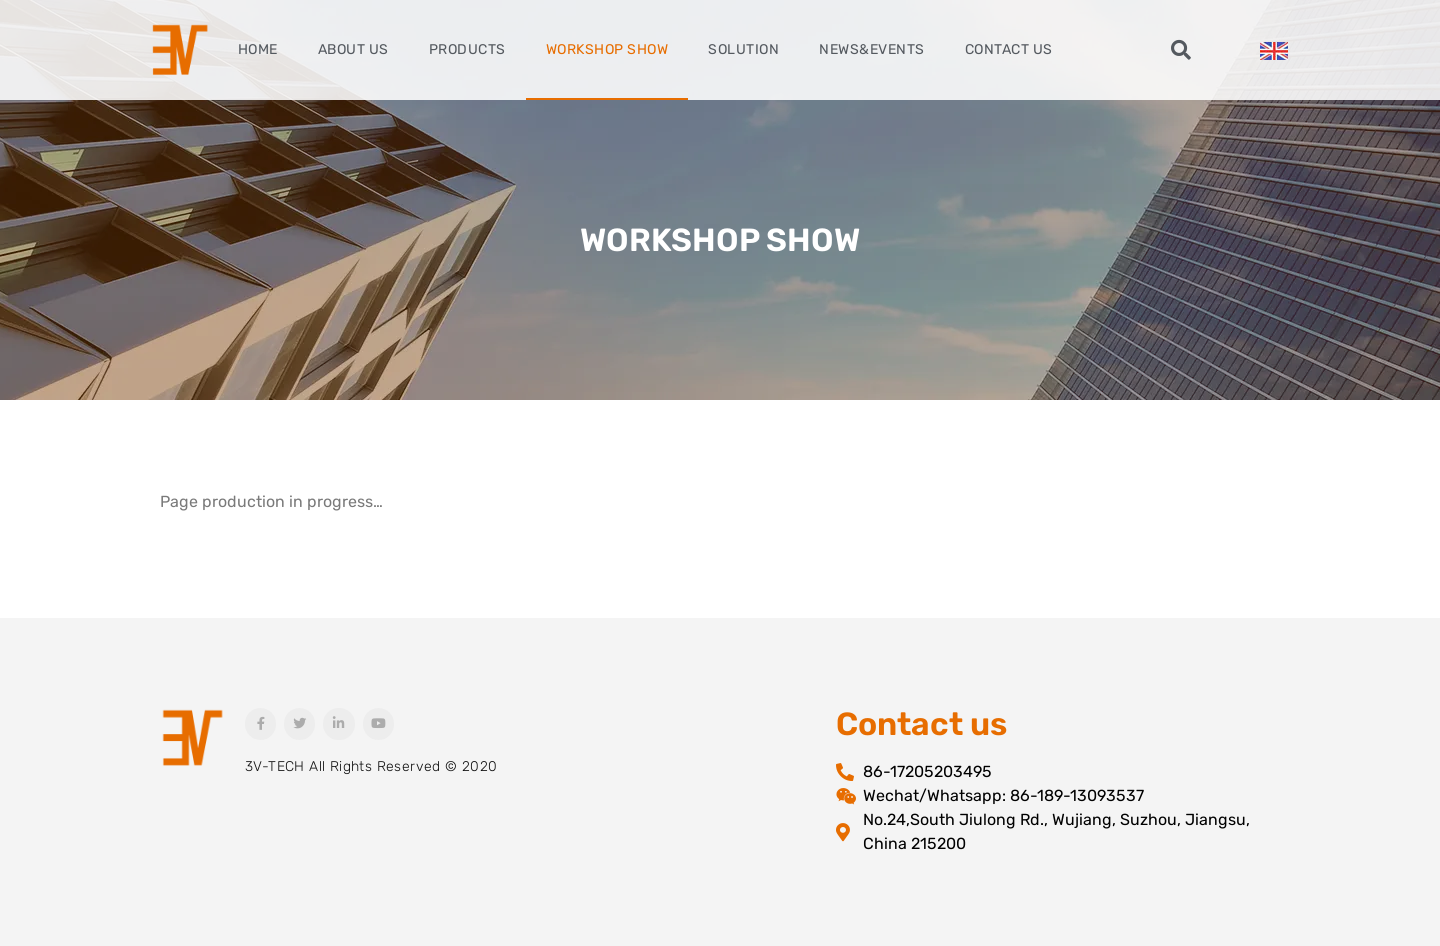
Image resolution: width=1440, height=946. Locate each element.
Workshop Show (607, 49)
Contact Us (1009, 49)
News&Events (872, 49)
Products (467, 49)
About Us (353, 49)
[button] (1181, 50)
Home (258, 49)
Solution (743, 49)
